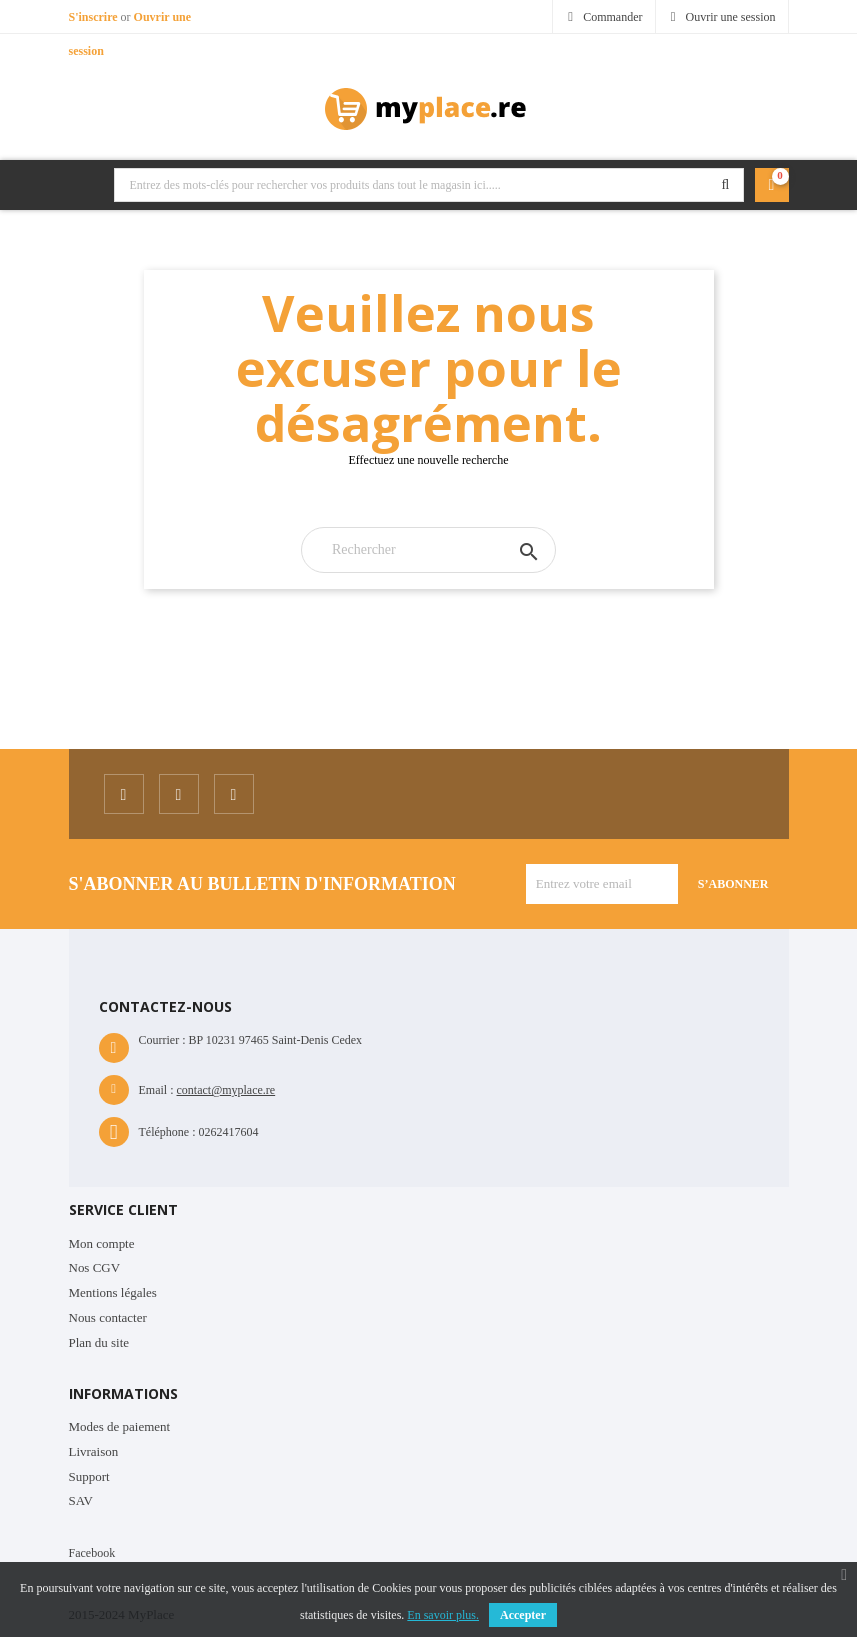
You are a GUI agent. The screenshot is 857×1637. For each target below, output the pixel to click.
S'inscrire (95, 17)
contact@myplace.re (226, 1090)
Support (89, 1476)
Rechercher (726, 185)
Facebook (92, 1553)
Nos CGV (95, 1267)
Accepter (523, 1615)
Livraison (94, 1451)
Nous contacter (108, 1317)
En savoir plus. (443, 1615)
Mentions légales (113, 1292)
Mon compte (102, 1243)
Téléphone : (167, 1132)
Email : (156, 1090)
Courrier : (162, 1040)
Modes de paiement (120, 1426)
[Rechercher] (428, 550)
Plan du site (99, 1342)
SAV (81, 1500)
